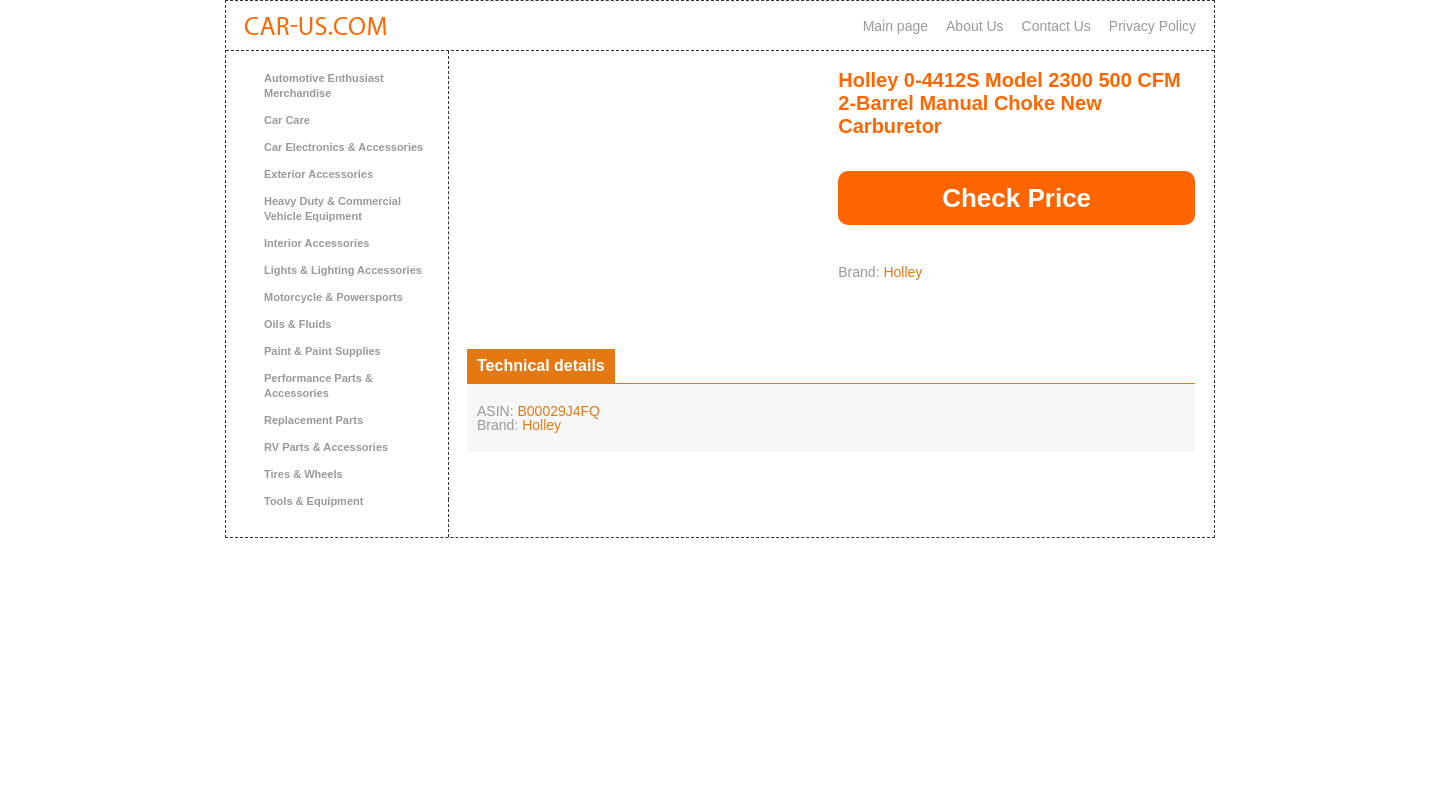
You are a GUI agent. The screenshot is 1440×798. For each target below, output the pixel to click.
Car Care (287, 120)
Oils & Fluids (297, 324)
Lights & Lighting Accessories (343, 270)
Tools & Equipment (313, 501)
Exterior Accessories (318, 174)
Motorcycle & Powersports (333, 297)
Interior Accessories (316, 243)
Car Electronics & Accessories (343, 147)
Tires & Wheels (303, 474)
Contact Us (1056, 26)
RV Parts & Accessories (326, 447)
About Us (975, 26)
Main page (895, 26)
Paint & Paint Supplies (322, 351)
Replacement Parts (313, 420)
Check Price (1016, 198)
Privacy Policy (1152, 26)
